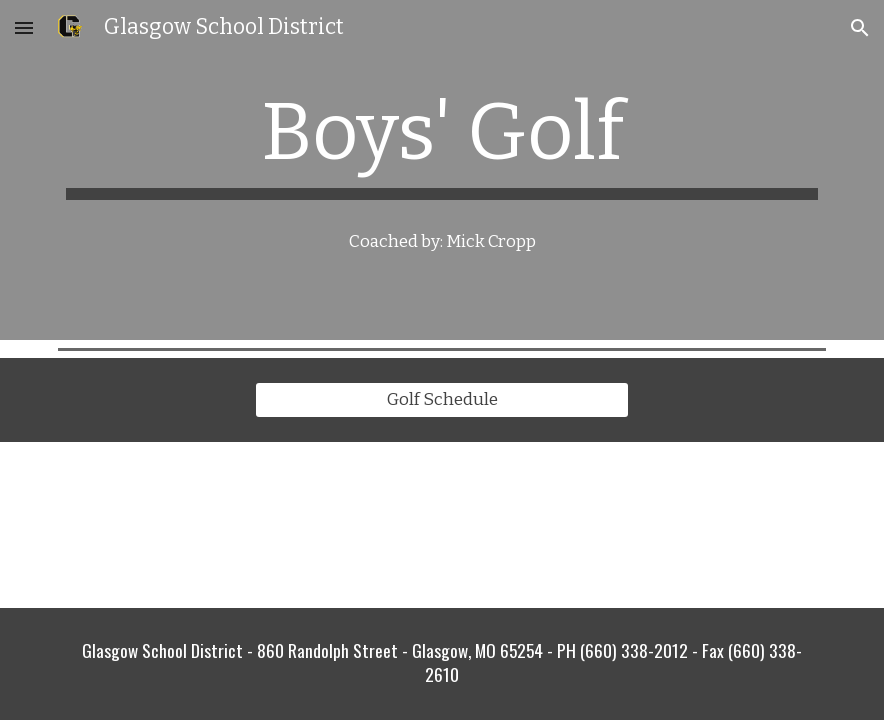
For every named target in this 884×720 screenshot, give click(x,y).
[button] (24, 27)
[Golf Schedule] (442, 400)
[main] (442, 142)
